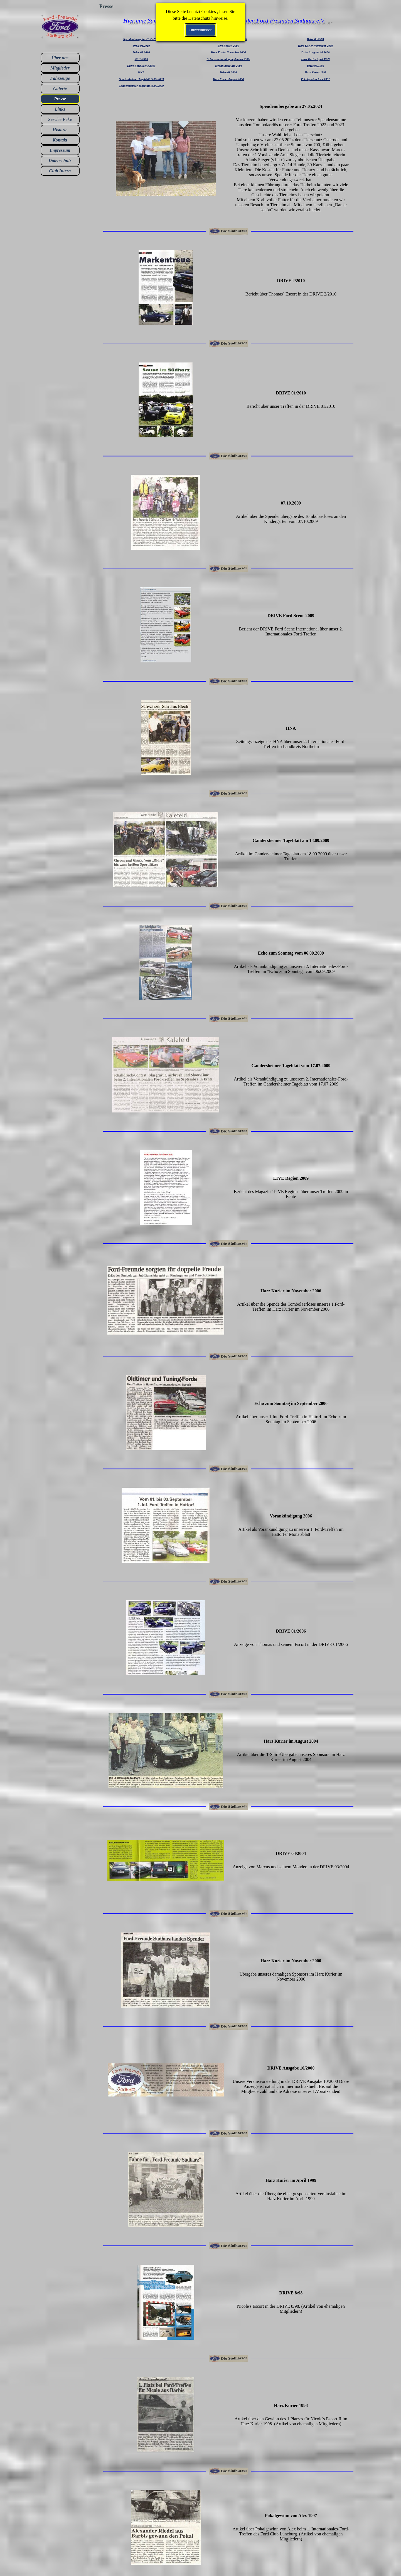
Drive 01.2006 (228, 72)
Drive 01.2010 (141, 45)
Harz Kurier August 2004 (228, 79)
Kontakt (60, 140)
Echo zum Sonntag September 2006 (228, 59)
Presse (60, 98)
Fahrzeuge (60, 78)
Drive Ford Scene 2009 (141, 65)
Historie (60, 129)
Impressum (60, 150)
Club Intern (60, 170)
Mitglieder (59, 68)
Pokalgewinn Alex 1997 (315, 79)
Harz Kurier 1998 (315, 72)
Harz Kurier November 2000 (315, 45)
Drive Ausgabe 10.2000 (315, 52)
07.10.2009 (141, 59)
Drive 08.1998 (315, 65)
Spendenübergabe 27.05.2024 (141, 39)
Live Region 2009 (228, 45)
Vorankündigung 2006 (228, 65)
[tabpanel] (141, 62)
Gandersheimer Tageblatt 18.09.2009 (141, 85)
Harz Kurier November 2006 (228, 52)
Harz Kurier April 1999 (315, 59)
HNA (141, 72)
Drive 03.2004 (315, 39)
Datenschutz (60, 160)
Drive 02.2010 (141, 52)
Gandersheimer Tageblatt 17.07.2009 (141, 79)
